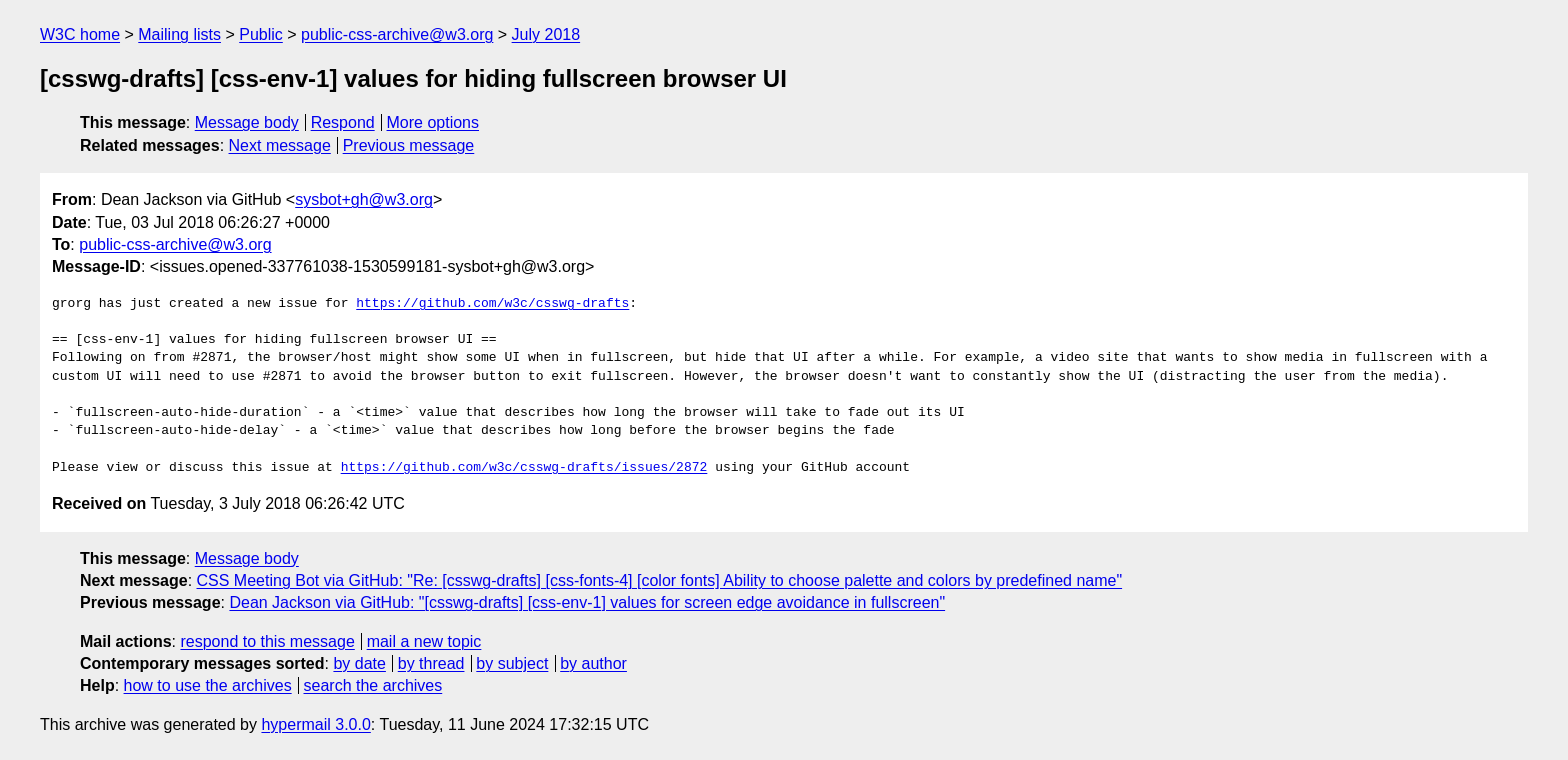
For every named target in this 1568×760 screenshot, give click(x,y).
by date (359, 663)
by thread (431, 663)
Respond (343, 122)
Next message (280, 145)
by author (593, 663)
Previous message (409, 145)
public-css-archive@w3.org (397, 34)
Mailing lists (179, 34)
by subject (512, 663)
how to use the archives (208, 685)
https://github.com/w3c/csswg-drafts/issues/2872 (524, 468)
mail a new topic (424, 641)
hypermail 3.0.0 (315, 724)
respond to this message (267, 641)
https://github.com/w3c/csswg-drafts (492, 304)
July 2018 (546, 34)
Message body (247, 122)
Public (261, 34)
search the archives (373, 685)
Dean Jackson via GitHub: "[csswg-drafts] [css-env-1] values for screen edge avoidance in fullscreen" (587, 602)
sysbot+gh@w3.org (364, 199)
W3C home (80, 34)
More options (433, 122)
